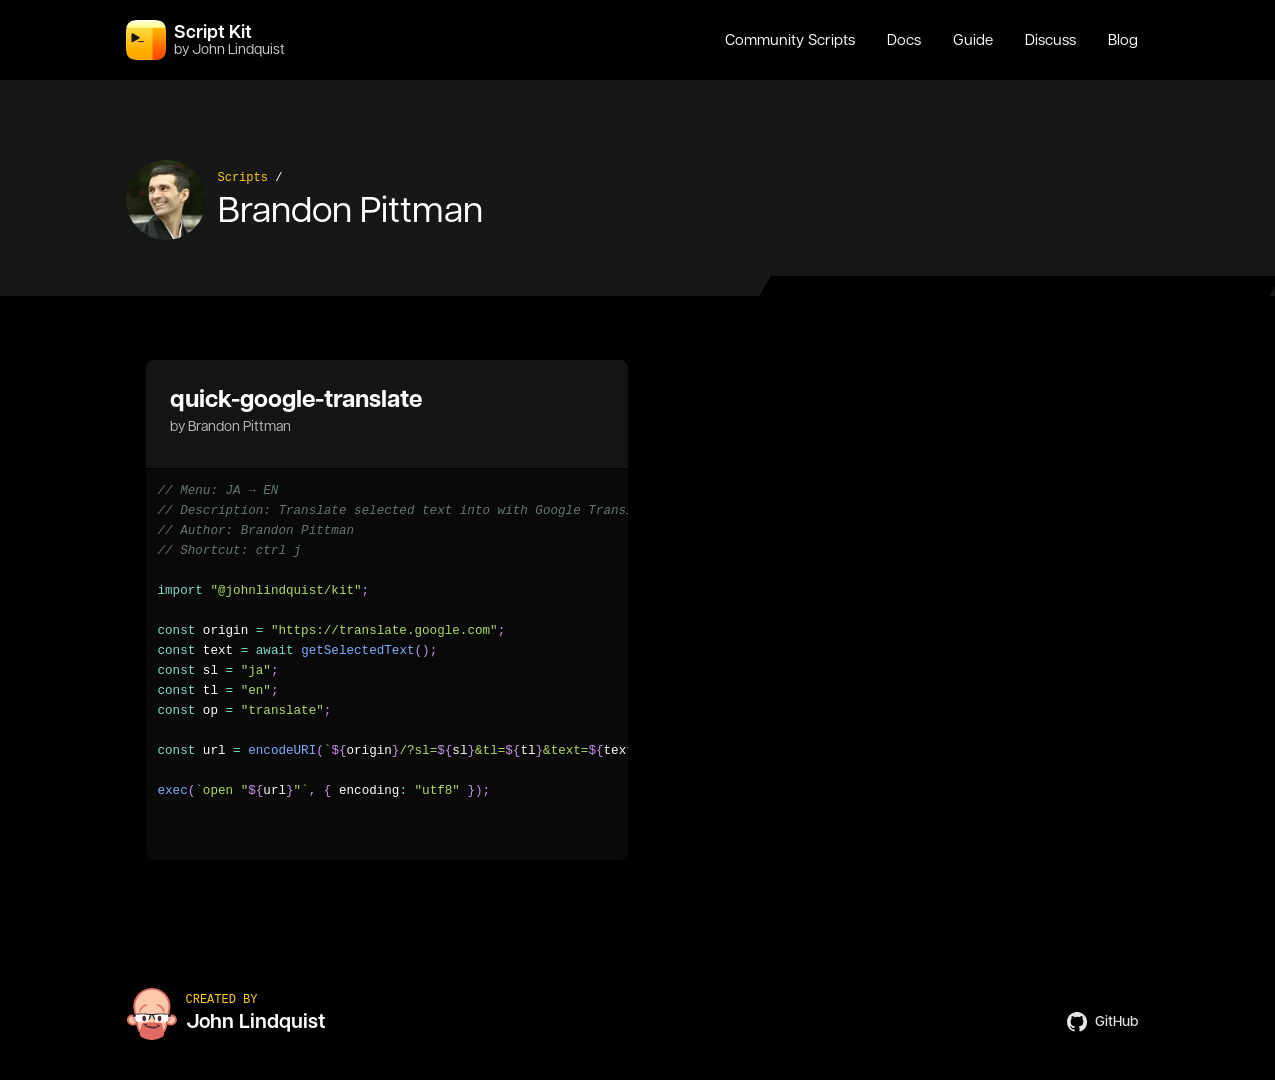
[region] (387, 641)
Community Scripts (790, 40)
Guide (973, 40)
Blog (1123, 40)
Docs (904, 40)
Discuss (1050, 40)
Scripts (243, 178)
